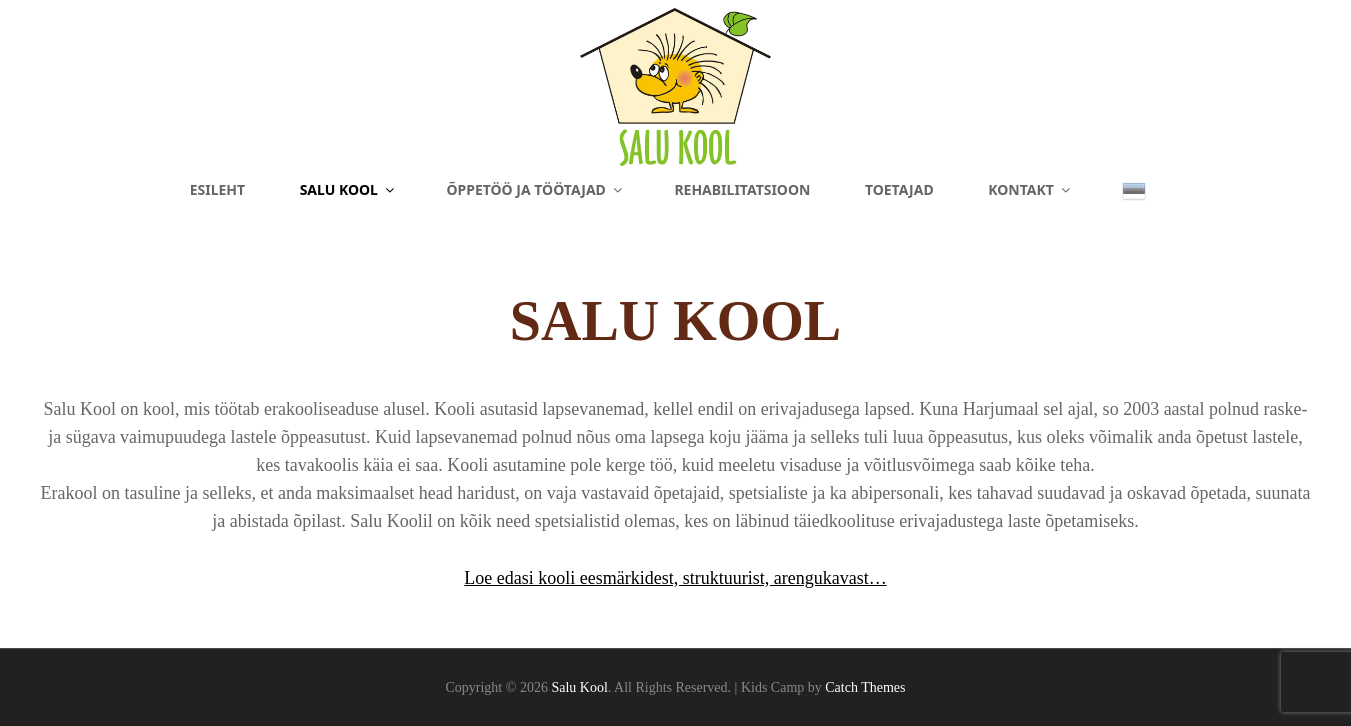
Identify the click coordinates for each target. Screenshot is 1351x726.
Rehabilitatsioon (742, 189)
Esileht (217, 189)
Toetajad (899, 189)
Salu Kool (348, 189)
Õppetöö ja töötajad (535, 189)
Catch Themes (865, 687)
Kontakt (1030, 189)
